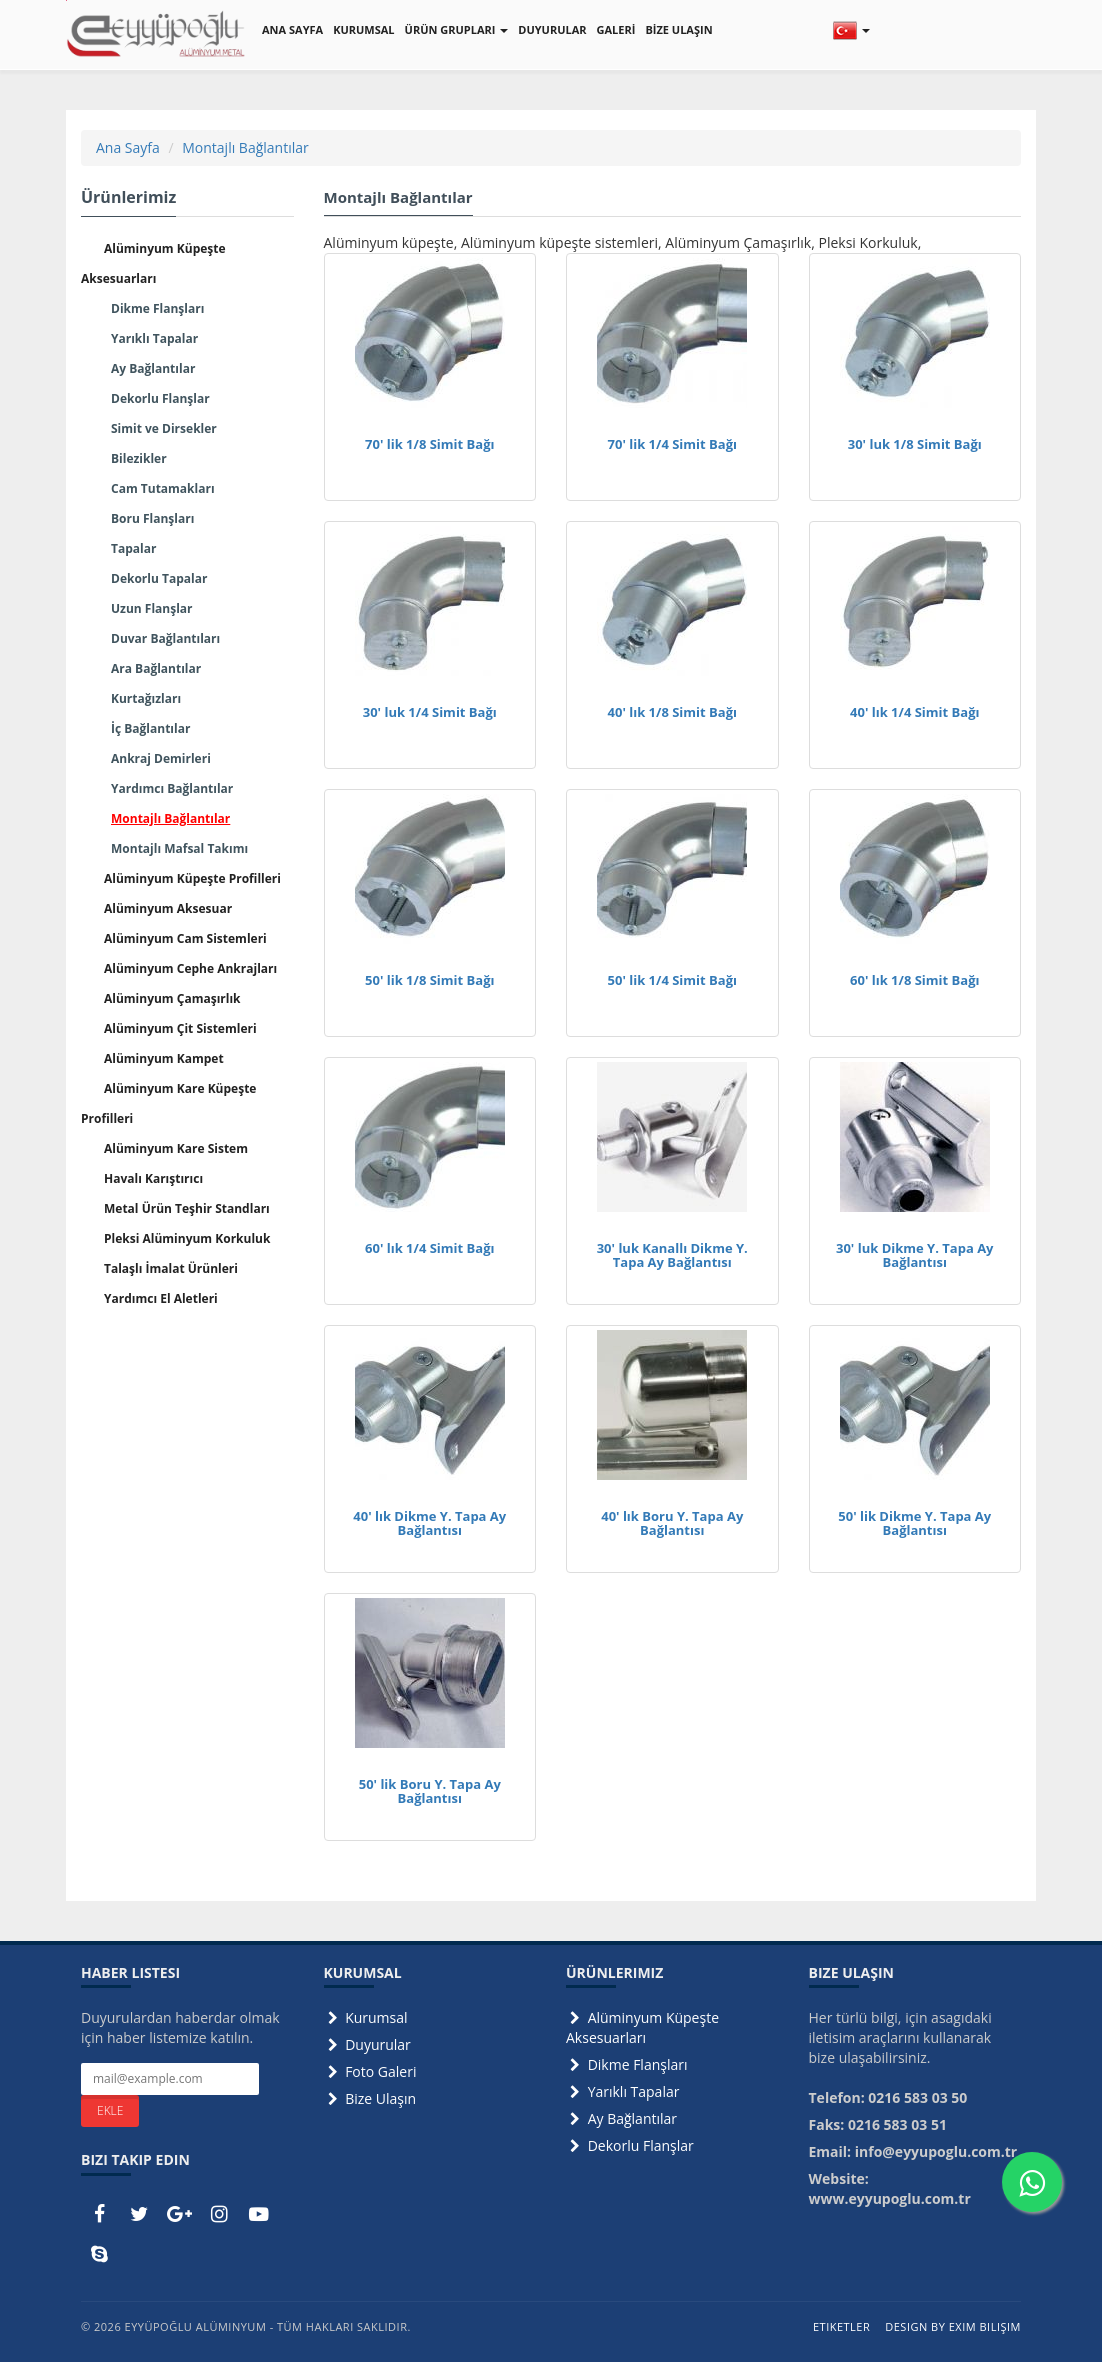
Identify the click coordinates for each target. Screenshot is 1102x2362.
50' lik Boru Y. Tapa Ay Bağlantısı (430, 1791)
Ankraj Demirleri (161, 758)
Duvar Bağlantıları (165, 638)
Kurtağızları (146, 698)
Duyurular (367, 2044)
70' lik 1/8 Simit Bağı (429, 444)
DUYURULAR (552, 29)
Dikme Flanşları (157, 308)
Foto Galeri (370, 2071)
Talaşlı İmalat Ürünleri (171, 1268)
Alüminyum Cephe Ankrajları (190, 968)
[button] (851, 30)
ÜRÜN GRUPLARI (457, 29)
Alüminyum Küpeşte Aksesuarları (642, 2027)
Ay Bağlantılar (153, 368)
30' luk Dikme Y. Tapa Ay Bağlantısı (915, 1255)
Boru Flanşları (152, 518)
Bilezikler (139, 458)
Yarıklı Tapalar (154, 338)
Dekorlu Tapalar (159, 578)
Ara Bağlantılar (156, 668)
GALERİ (616, 29)
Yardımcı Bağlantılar (172, 788)
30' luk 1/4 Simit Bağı (430, 712)
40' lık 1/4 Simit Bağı (914, 712)
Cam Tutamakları (163, 488)
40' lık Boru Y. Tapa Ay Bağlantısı (672, 1523)
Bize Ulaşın (370, 2098)
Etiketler (841, 2326)
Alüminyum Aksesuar (168, 908)
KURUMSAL (363, 29)
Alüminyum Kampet (164, 1058)
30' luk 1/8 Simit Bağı (915, 444)
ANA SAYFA (292, 29)
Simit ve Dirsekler (164, 428)
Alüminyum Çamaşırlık (172, 998)
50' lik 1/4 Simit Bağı (672, 980)
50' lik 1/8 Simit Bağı (429, 980)
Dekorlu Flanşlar (160, 398)
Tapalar (133, 548)
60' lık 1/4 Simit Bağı (429, 1248)
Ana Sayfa (128, 147)
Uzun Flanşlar (152, 608)
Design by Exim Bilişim (953, 2326)
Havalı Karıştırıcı (153, 1178)
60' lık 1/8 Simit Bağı (914, 980)
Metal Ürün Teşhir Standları (187, 1208)
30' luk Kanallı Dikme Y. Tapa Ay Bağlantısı (672, 1255)
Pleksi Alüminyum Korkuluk (187, 1238)
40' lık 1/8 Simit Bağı (672, 712)
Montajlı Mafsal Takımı (179, 848)
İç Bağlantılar (150, 728)
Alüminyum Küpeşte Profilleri (192, 878)
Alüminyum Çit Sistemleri (180, 1028)
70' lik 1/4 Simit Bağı (672, 444)
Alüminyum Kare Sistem (176, 1148)
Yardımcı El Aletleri (161, 1298)
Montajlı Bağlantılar (245, 147)
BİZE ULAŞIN (678, 29)
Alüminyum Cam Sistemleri (185, 938)
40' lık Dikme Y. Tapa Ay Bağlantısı (429, 1523)
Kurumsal (366, 2017)
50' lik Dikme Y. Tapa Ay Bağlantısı (914, 1523)
